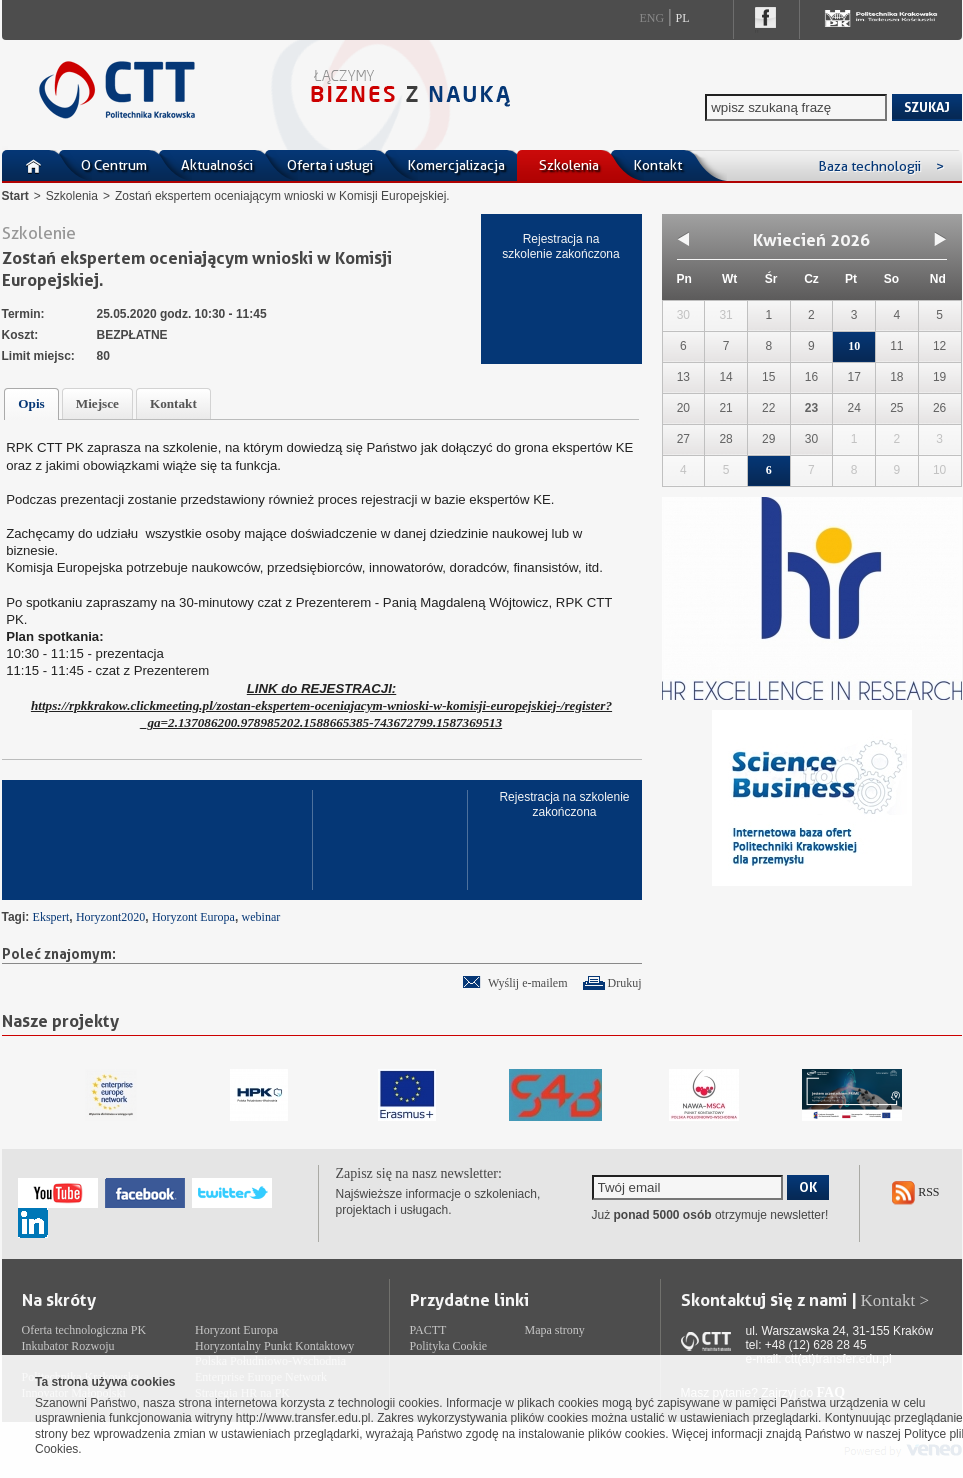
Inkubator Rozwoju (68, 1346)
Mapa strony (555, 1330)
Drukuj (625, 983)
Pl (683, 18)
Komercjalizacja (456, 165)
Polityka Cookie (449, 1346)
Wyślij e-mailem (528, 983)
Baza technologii (881, 166)
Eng (652, 18)
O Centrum (114, 165)
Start (15, 196)
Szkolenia (569, 165)
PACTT (428, 1330)
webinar (261, 917)
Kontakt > (895, 1300)
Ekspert (51, 917)
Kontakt (657, 165)
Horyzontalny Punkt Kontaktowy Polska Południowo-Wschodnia (274, 1354)
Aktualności (217, 165)
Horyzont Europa (193, 917)
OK (808, 1187)
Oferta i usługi (330, 165)
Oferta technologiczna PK (84, 1330)
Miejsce (97, 403)
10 (854, 346)
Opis (31, 403)
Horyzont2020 (110, 917)
